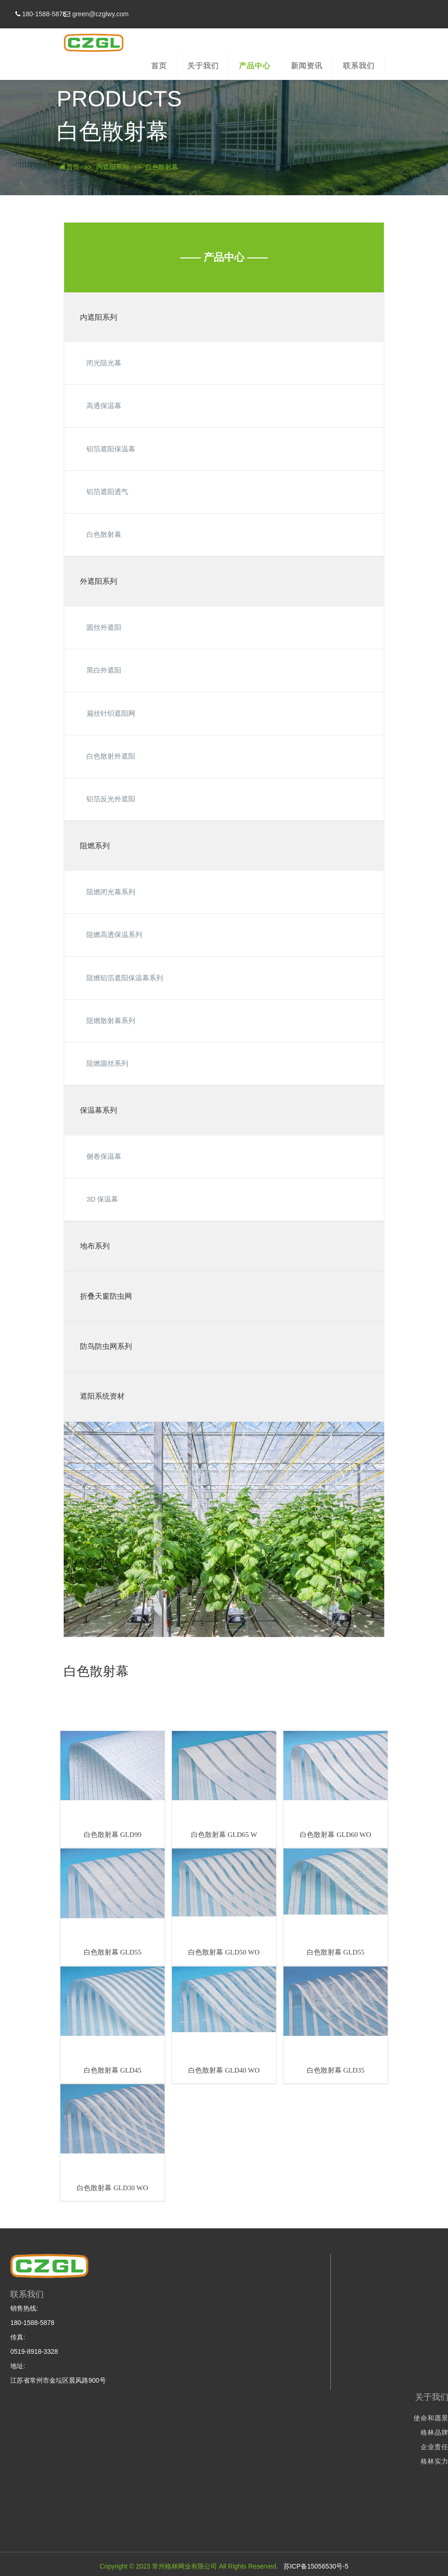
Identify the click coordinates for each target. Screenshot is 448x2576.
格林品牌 (320, 2432)
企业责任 (320, 2447)
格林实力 (320, 2461)
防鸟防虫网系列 (106, 1346)
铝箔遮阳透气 (107, 491)
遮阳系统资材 (102, 1396)
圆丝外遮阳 (103, 627)
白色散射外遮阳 (110, 756)
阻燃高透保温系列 (114, 934)
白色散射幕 (112, 131)
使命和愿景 (316, 2418)
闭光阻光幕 (103, 363)
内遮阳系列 (112, 167)
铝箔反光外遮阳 (110, 799)
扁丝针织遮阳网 (110, 713)
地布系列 (95, 1246)
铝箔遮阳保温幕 (110, 449)
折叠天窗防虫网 (106, 1296)
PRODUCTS (119, 98)
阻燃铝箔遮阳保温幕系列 (124, 978)
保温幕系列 (98, 1110)
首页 (69, 167)
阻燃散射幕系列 (110, 1020)
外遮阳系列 (98, 581)
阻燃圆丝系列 (107, 1063)
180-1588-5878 (91, 14)
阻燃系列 (95, 846)
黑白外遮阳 (103, 670)
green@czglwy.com (160, 14)
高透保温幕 (103, 406)
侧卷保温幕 (103, 1156)
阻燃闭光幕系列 (110, 892)
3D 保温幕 (102, 1199)
